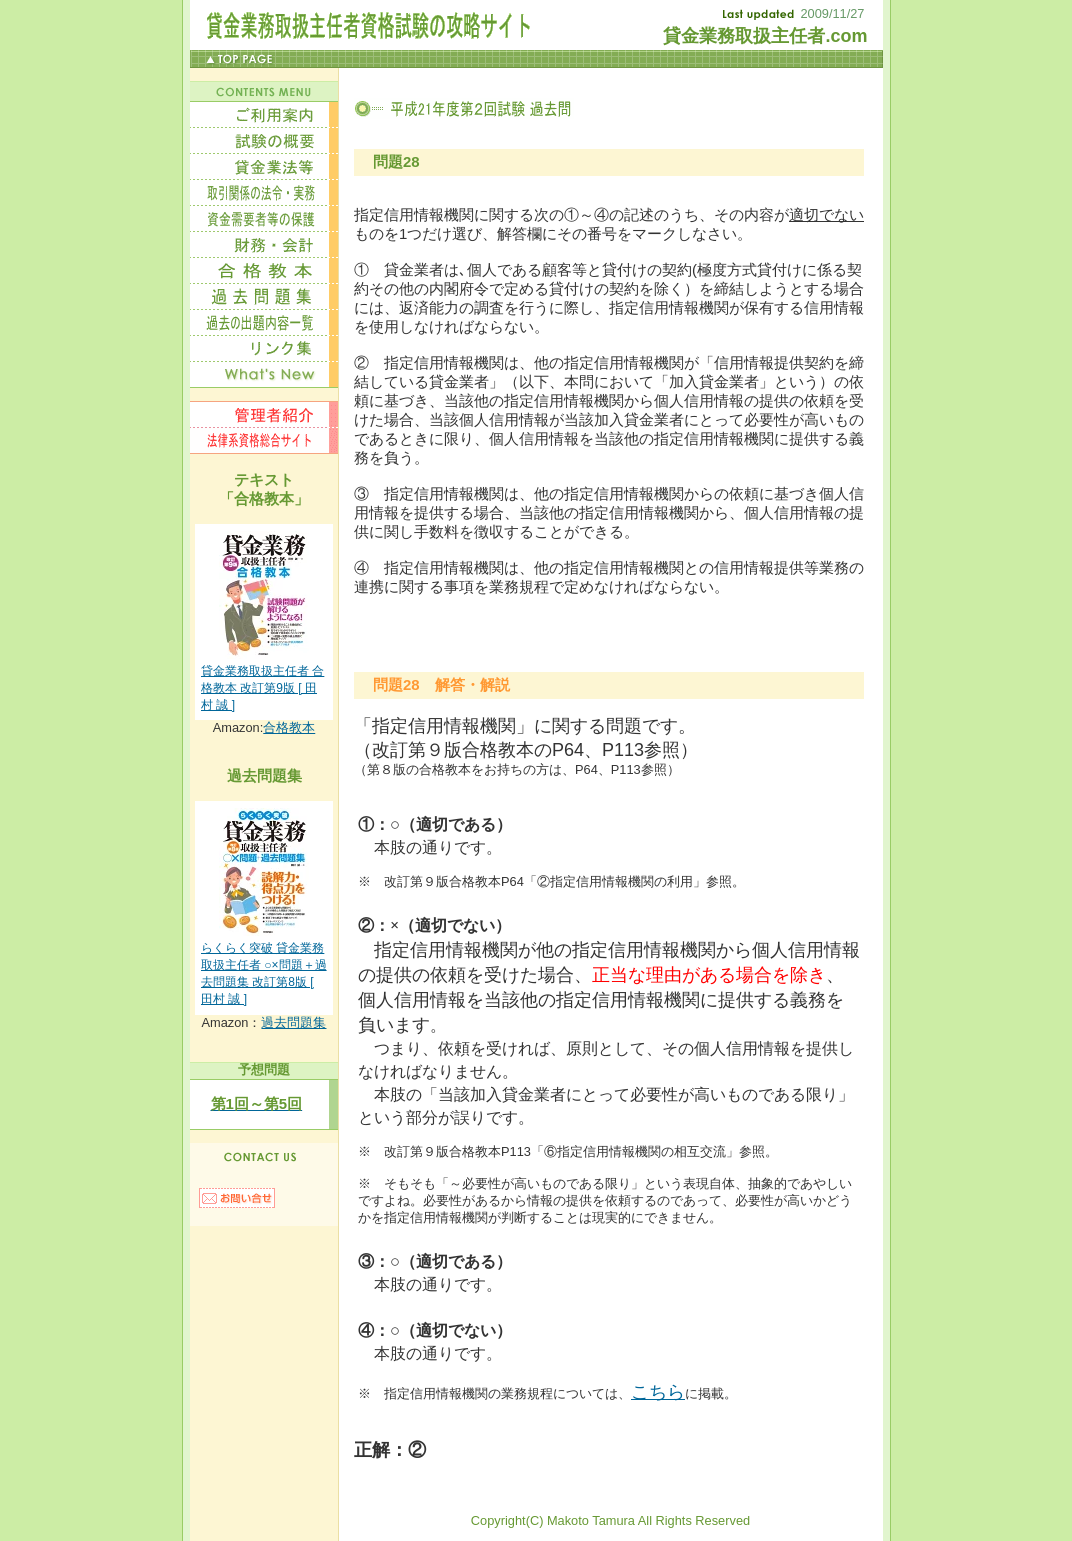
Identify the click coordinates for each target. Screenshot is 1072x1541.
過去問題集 (293, 1022)
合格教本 (289, 727)
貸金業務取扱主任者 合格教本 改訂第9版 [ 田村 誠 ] (262, 688)
